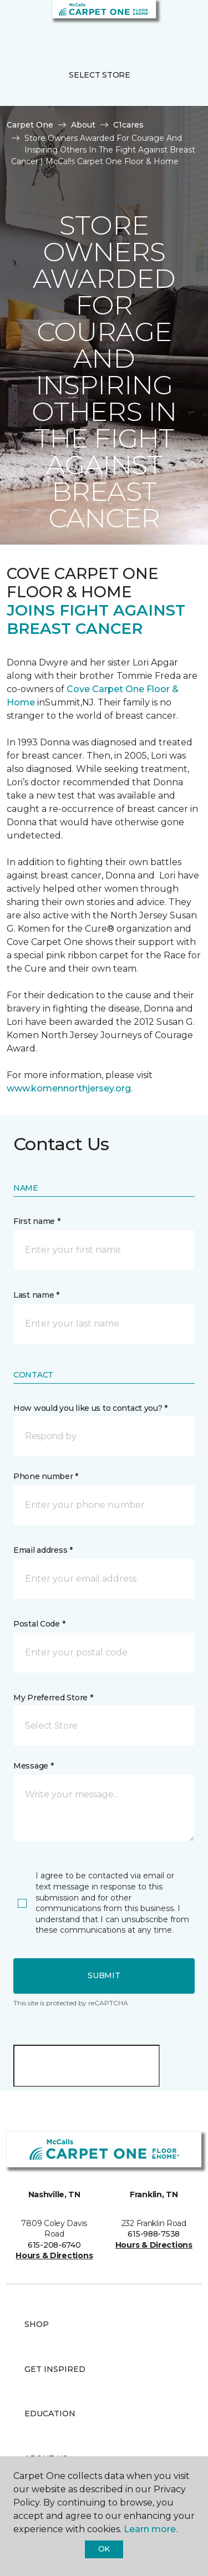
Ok (104, 2549)
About (83, 125)
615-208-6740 (54, 2245)
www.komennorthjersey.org (69, 1088)
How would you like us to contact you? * (90, 1408)
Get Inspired (54, 2369)
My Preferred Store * (53, 1697)
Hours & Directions (54, 2255)
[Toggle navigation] (16, 22)
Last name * (36, 1295)
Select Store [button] (99, 75)
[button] (166, 22)
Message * (33, 1766)
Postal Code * (39, 1624)
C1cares (128, 125)
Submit (104, 1975)
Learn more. (150, 2529)
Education (49, 2414)
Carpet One (30, 125)
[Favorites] (179, 22)
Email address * (43, 1550)
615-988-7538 (154, 2234)
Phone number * (45, 1476)
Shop (36, 2324)
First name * (36, 1221)
